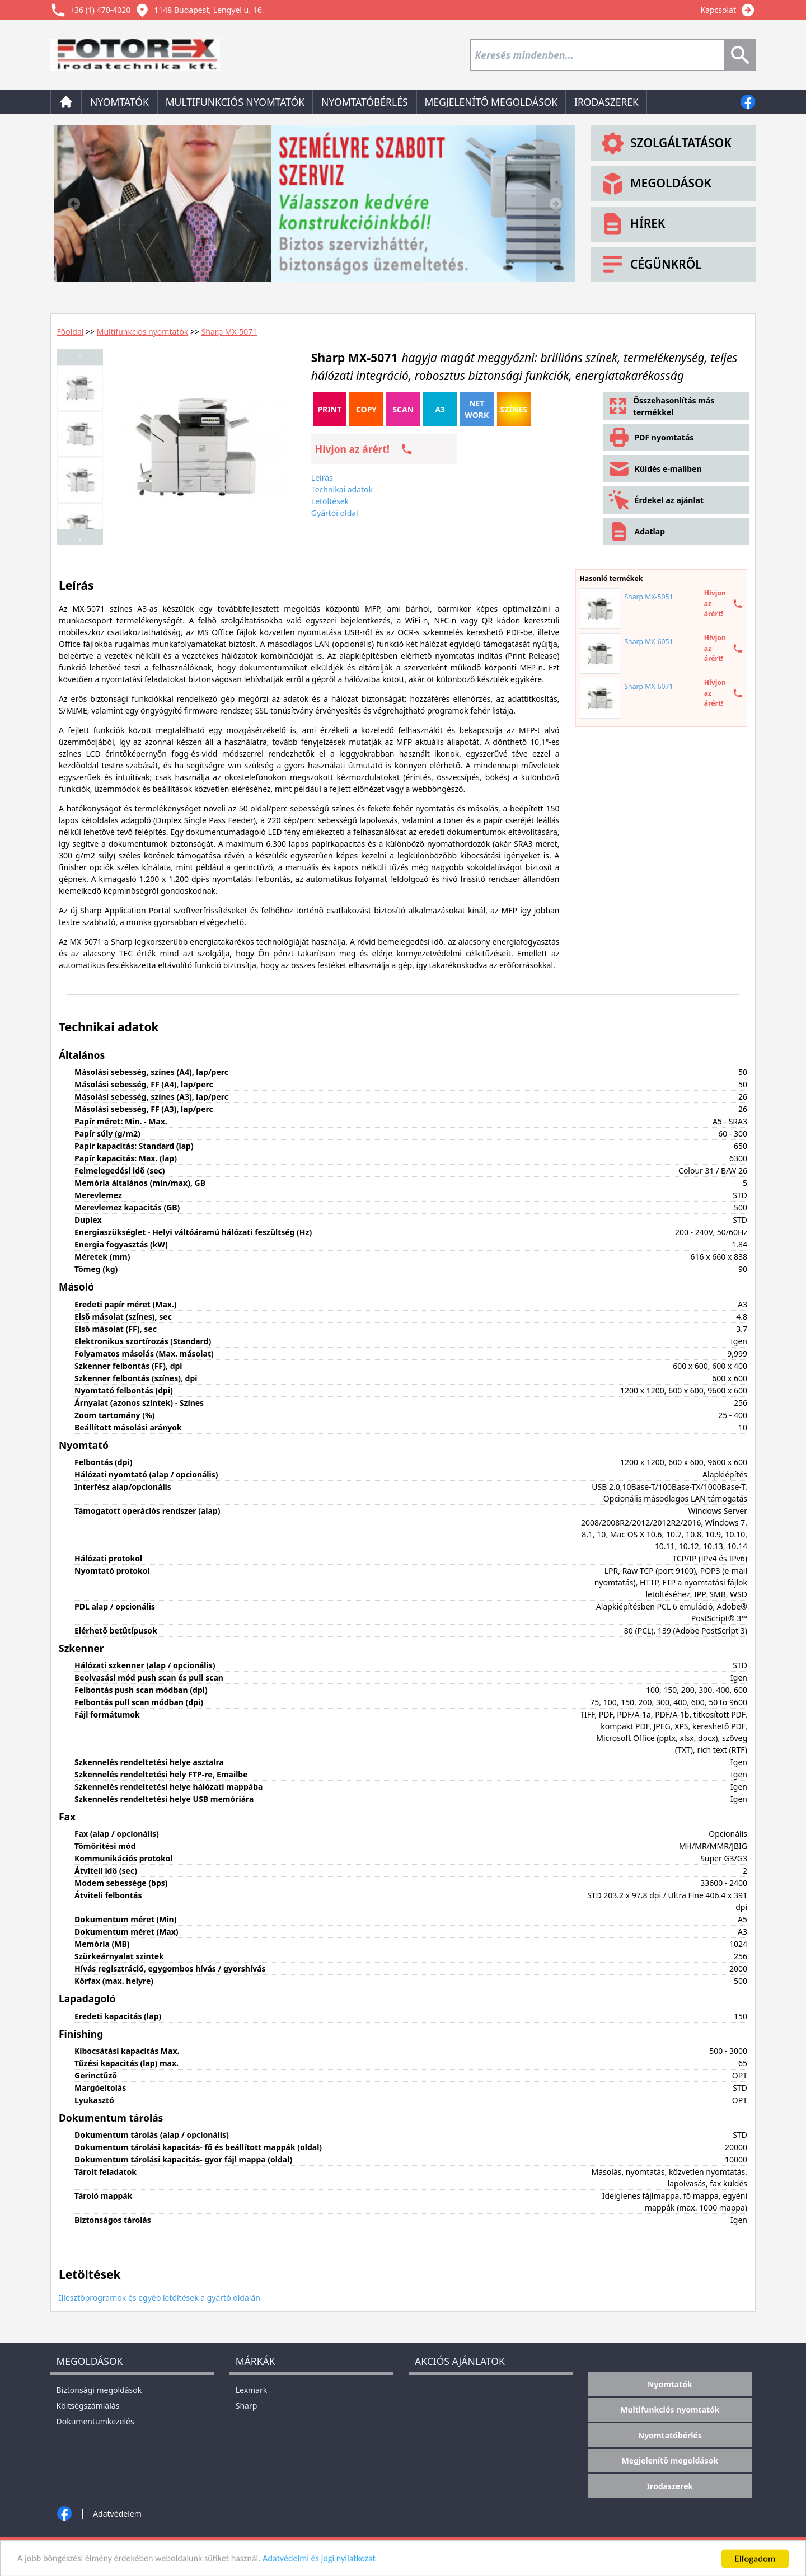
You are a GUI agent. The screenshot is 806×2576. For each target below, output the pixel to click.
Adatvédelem (117, 2513)
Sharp (246, 2405)
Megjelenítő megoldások (491, 102)
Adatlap (636, 531)
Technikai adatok (342, 489)
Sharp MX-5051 (648, 597)
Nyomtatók (119, 102)
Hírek (632, 224)
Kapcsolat (718, 9)
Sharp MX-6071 (648, 686)
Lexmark (252, 2390)
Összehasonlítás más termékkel (661, 406)
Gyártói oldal (334, 513)
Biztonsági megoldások (99, 2390)
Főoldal (70, 331)
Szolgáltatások (665, 143)
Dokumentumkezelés (95, 2421)
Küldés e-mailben (654, 468)
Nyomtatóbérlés (364, 102)
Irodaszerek (606, 102)
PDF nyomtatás (650, 437)
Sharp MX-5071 (229, 331)
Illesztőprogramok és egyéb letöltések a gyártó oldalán (159, 2297)
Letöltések (330, 501)
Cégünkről (650, 264)
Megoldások (655, 183)
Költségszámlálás (88, 2405)
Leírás (322, 477)
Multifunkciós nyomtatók (235, 102)
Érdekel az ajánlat (655, 500)
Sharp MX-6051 (648, 641)
